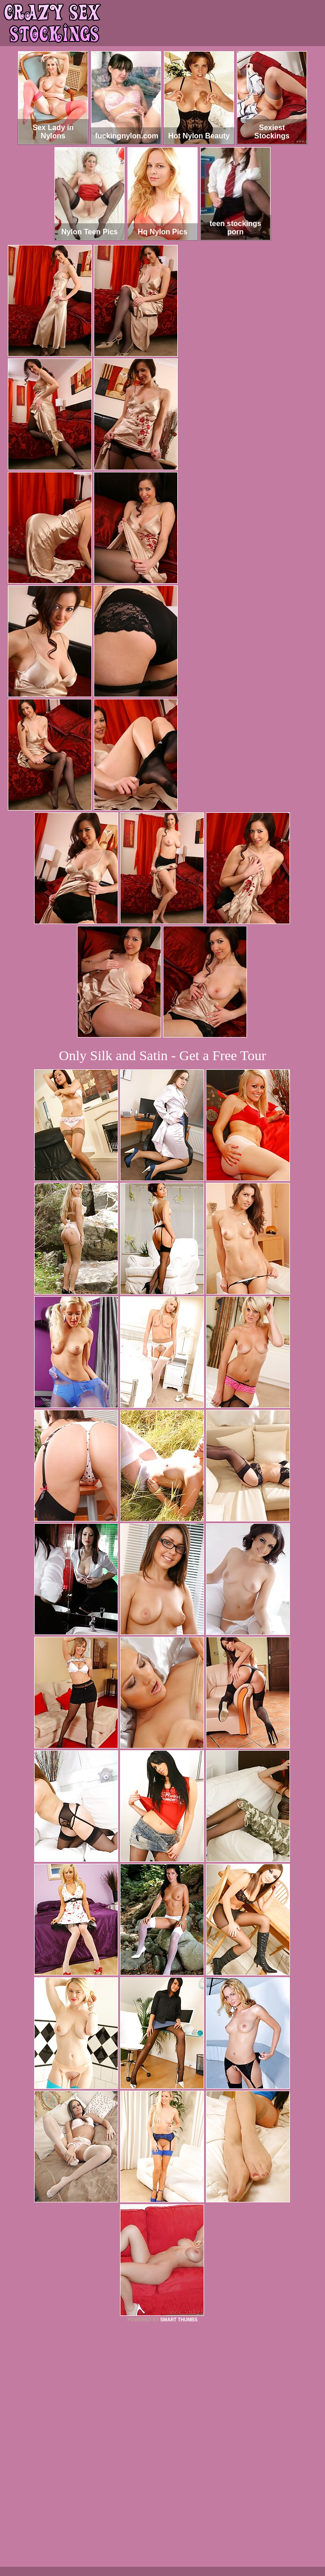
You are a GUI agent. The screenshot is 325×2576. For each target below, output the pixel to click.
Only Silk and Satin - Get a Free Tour (162, 1055)
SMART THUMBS (179, 2319)
